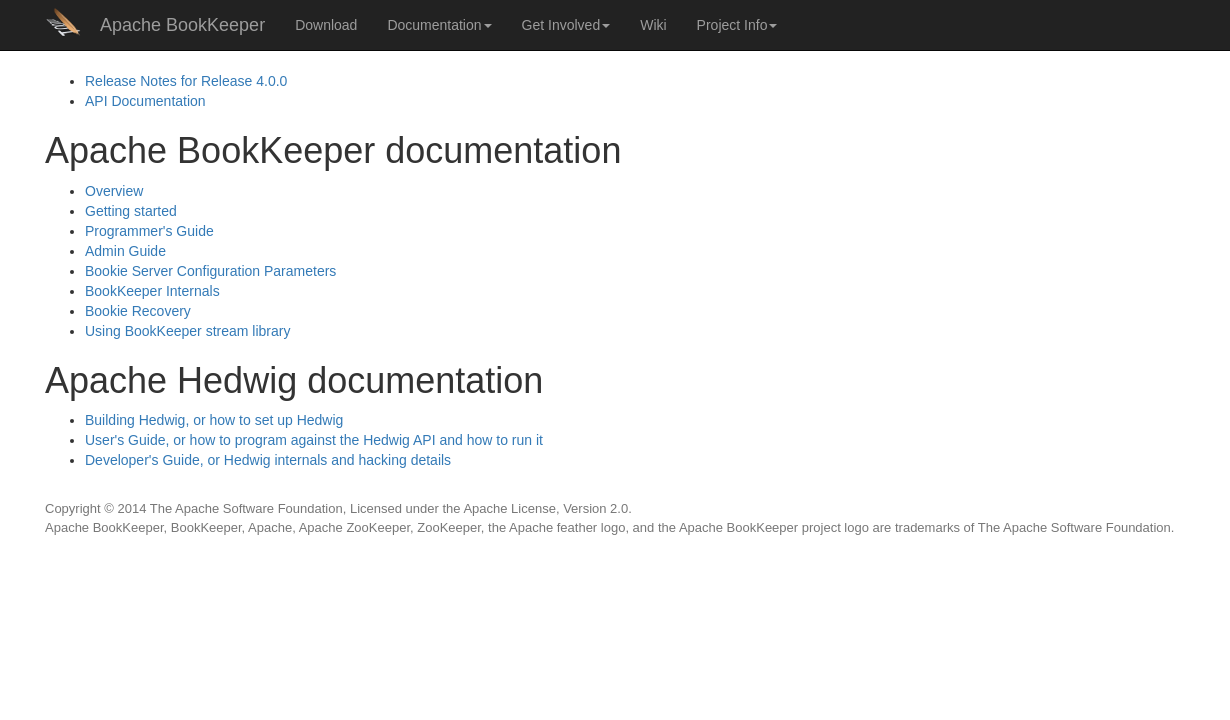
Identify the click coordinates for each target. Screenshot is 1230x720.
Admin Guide (125, 251)
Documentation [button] (439, 25)
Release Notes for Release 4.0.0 (186, 81)
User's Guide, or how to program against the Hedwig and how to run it (314, 440)
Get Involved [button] (566, 25)
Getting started (131, 211)
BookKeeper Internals (152, 291)
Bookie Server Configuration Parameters (210, 271)
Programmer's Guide (149, 231)
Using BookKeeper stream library (187, 331)
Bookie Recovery (138, 311)
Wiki (653, 25)
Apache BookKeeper (182, 25)
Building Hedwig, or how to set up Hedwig (214, 420)
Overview (114, 191)
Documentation (145, 101)
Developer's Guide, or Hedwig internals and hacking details (268, 460)
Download (326, 25)
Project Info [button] (737, 25)
